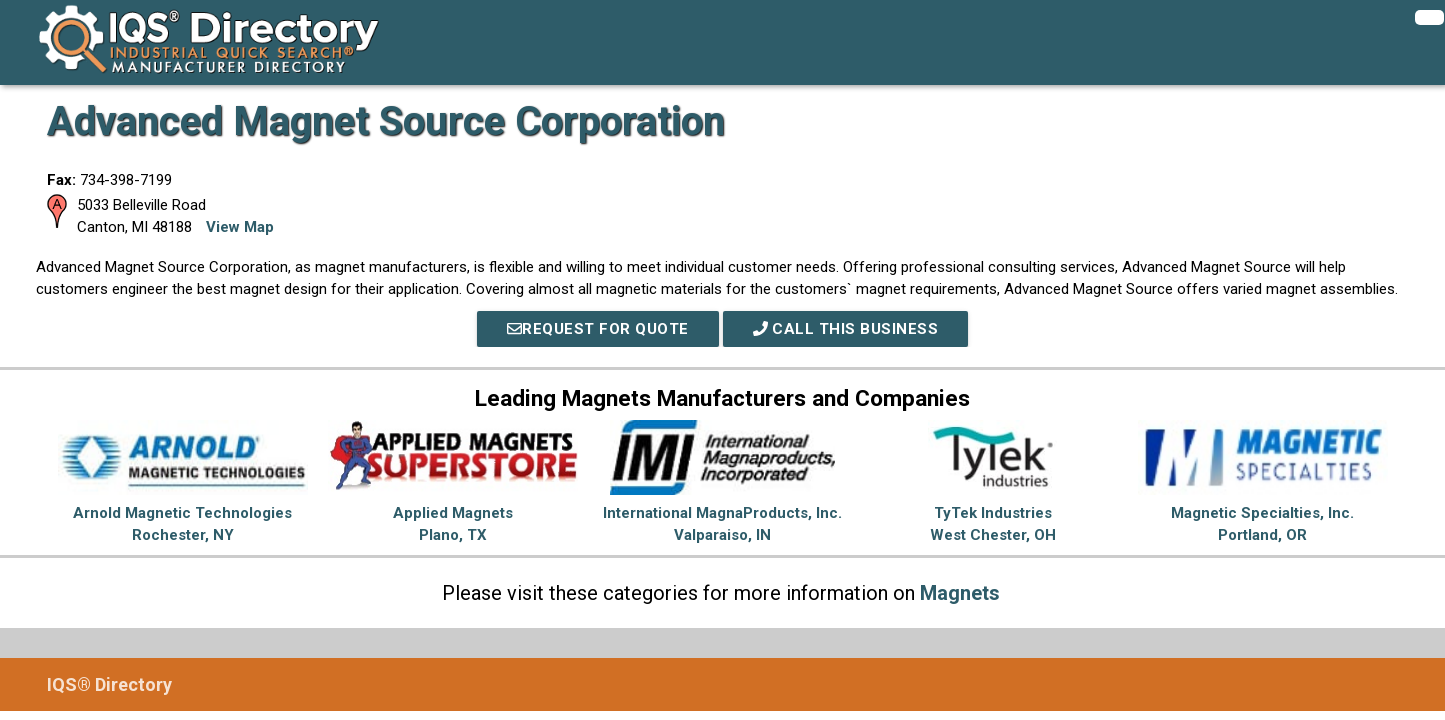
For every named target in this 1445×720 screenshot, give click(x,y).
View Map (240, 227)
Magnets (960, 593)
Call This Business (846, 329)
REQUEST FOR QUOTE (598, 329)
